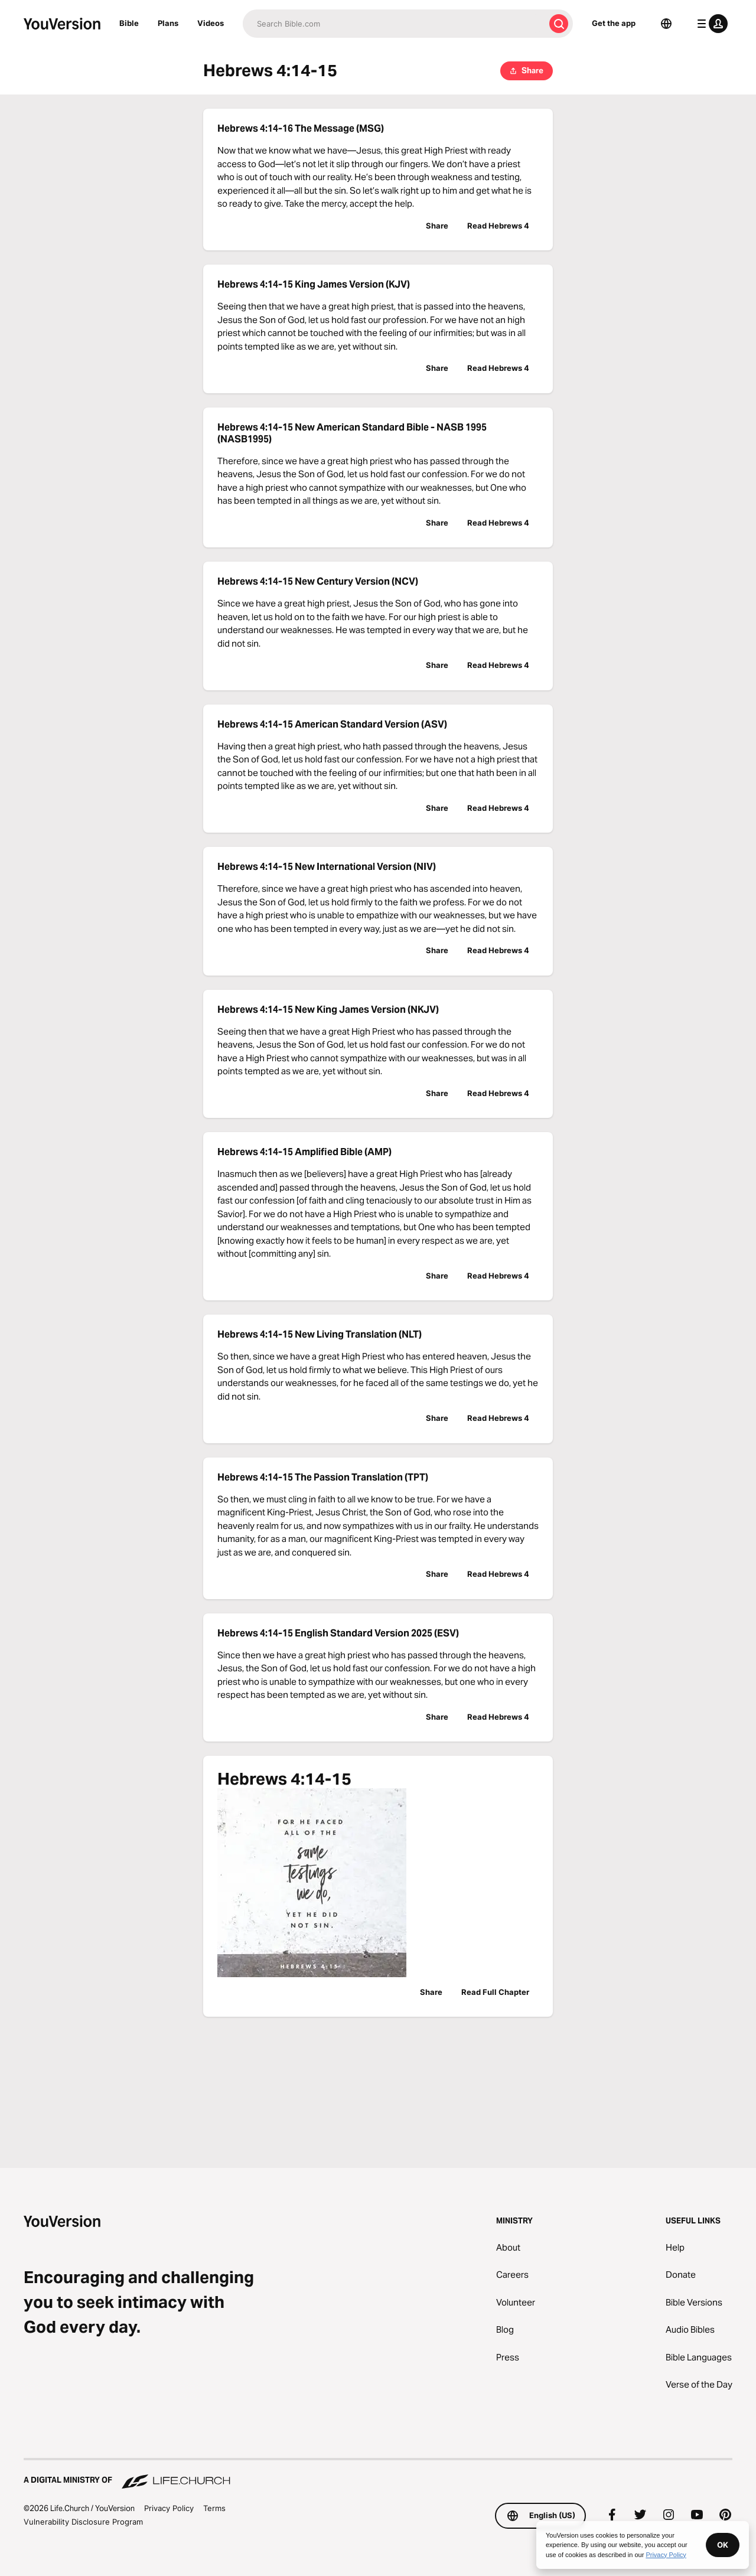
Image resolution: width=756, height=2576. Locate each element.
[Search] (394, 23)
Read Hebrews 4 (498, 225)
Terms (214, 2508)
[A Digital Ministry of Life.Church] (378, 2474)
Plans (168, 23)
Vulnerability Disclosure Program (83, 2521)
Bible (129, 23)
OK (722, 2544)
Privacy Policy (169, 2508)
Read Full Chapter (495, 1992)
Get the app (614, 23)
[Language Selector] (666, 23)
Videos (210, 23)
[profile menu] (709, 23)
